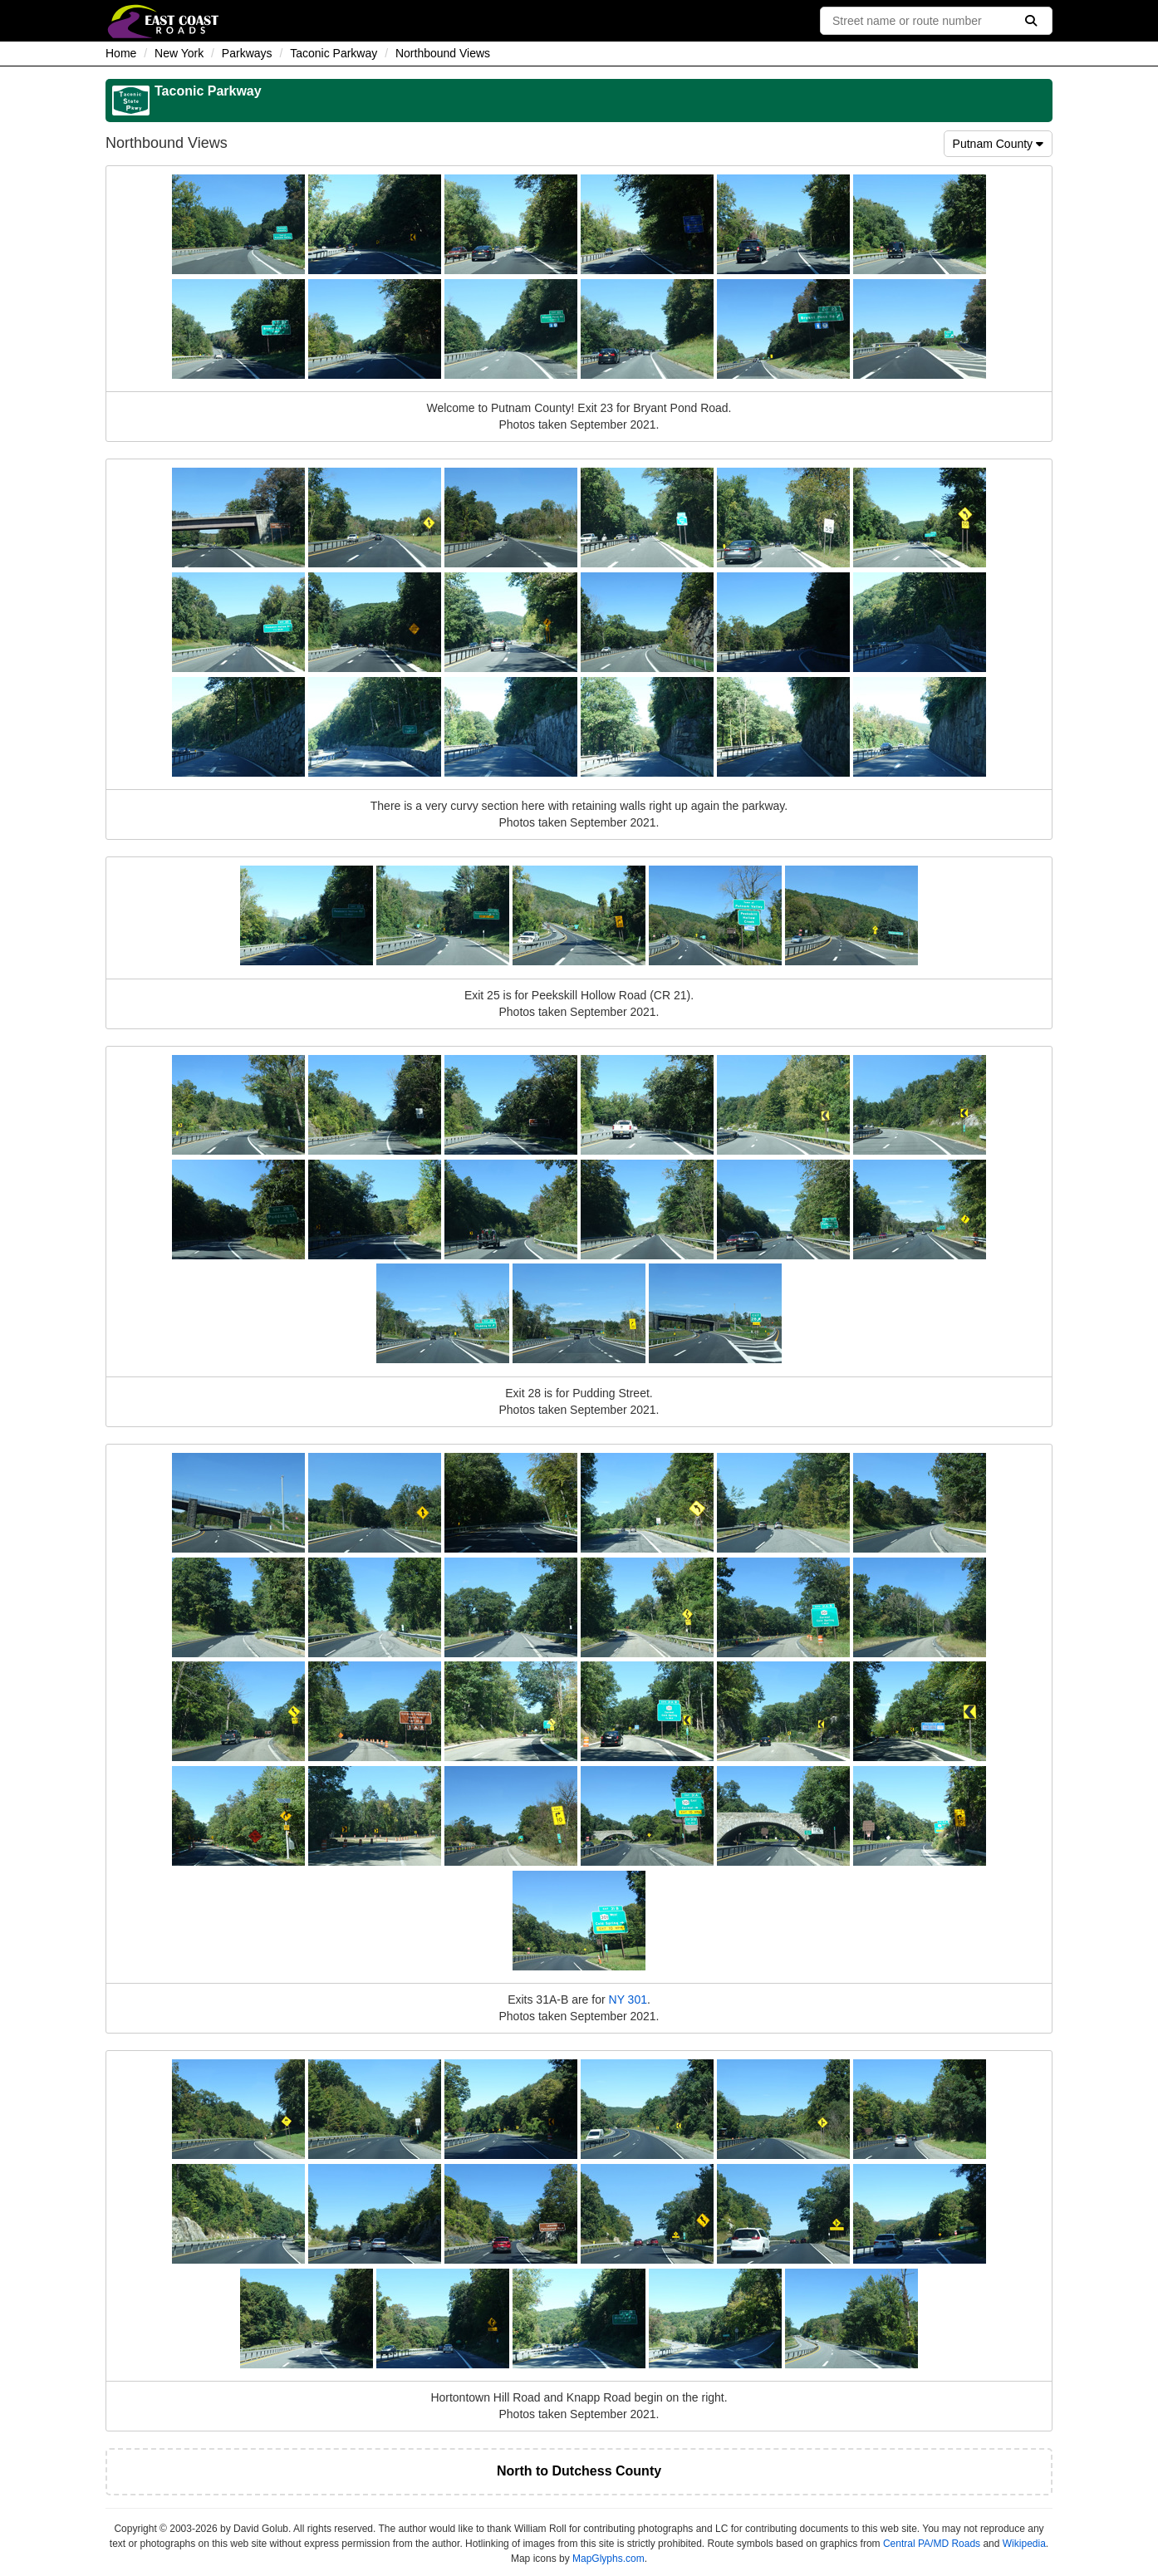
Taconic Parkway (333, 53)
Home (120, 53)
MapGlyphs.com (608, 2558)
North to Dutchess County (579, 2471)
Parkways (247, 53)
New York (179, 53)
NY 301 (628, 1999)
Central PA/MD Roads (931, 2543)
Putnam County (998, 143)
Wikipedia (1024, 2543)
